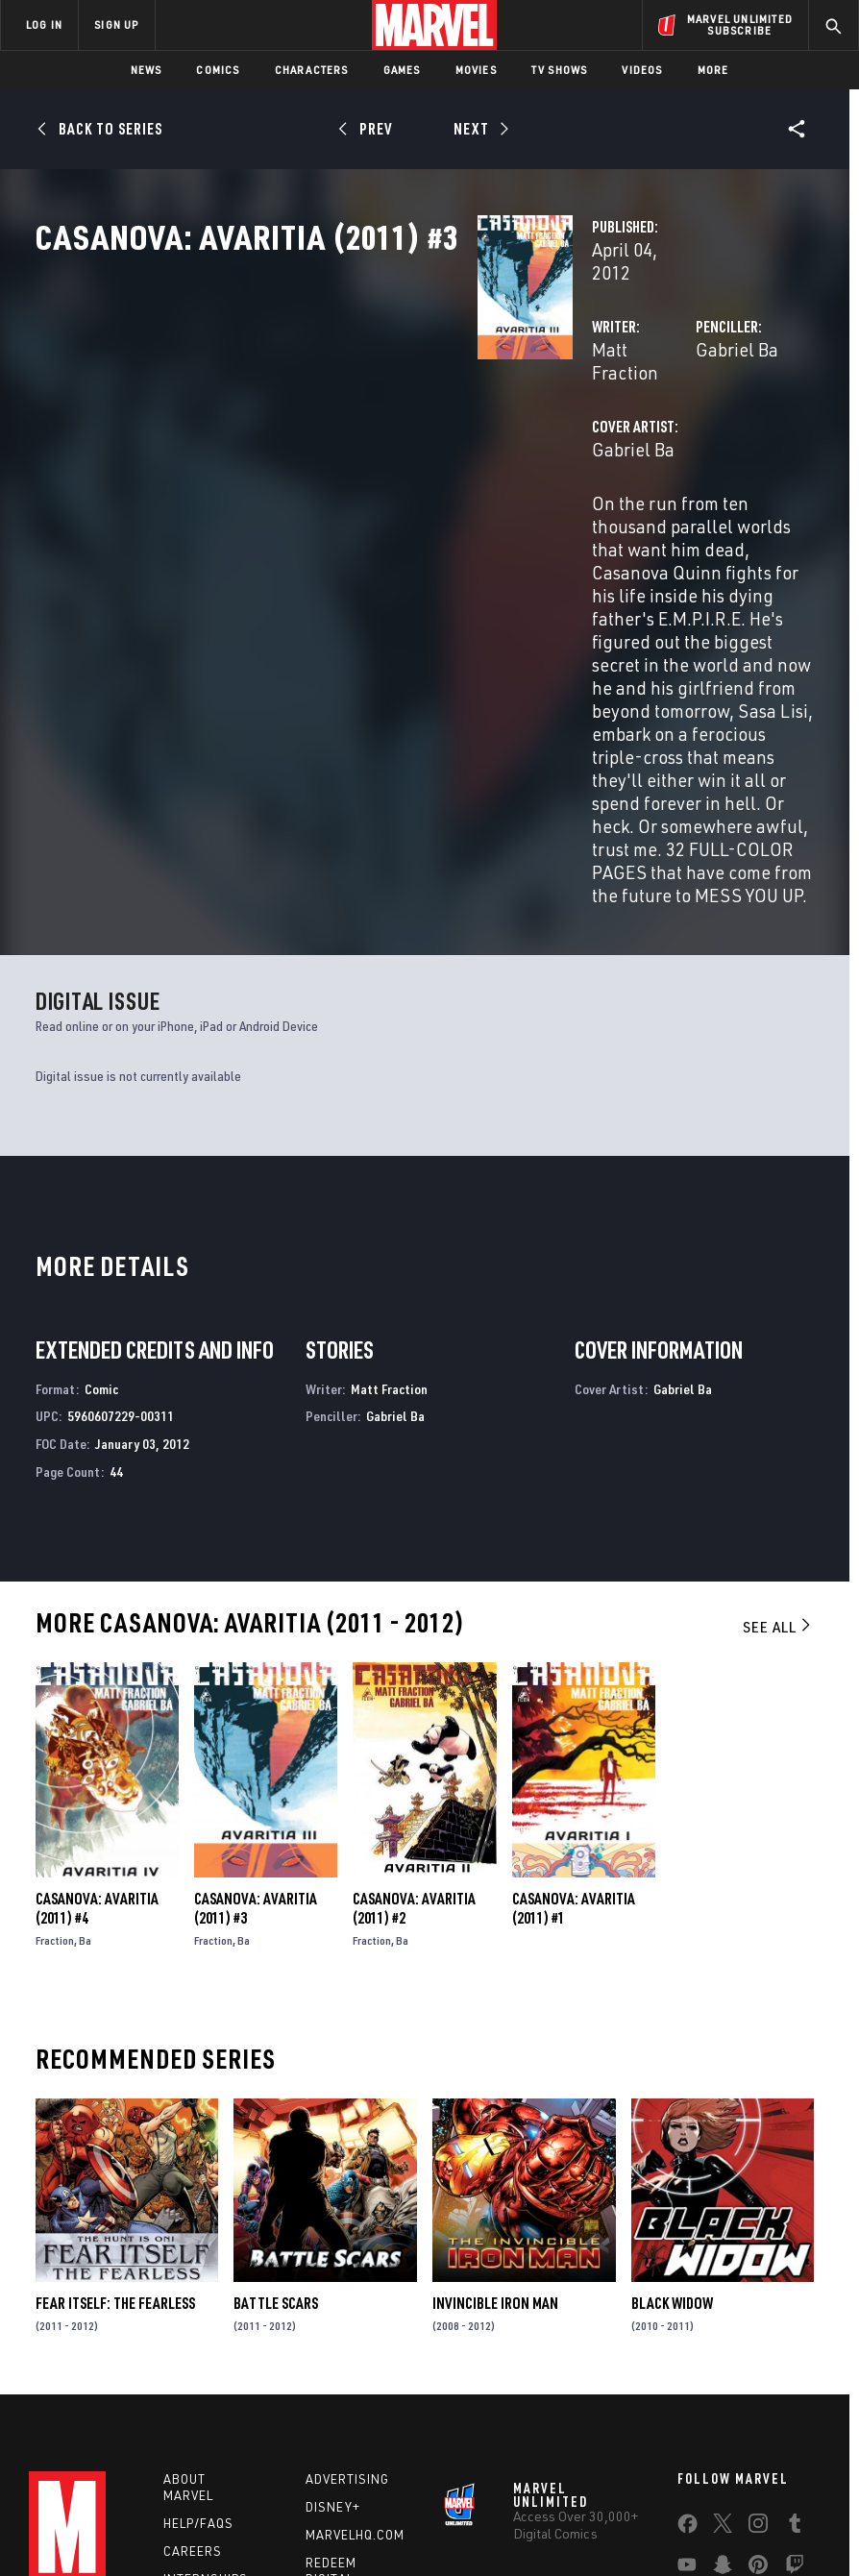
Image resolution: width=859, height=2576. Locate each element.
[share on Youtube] (687, 2376)
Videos (642, 69)
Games (402, 69)
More (713, 69)
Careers (192, 2359)
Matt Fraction (335, 411)
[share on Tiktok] (687, 2416)
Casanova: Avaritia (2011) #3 (255, 1716)
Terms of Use (84, 2524)
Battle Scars (275, 2111)
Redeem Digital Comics (331, 2387)
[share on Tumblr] (794, 2334)
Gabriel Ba (582, 411)
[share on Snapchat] (722, 2376)
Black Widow (672, 2111)
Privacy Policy (172, 2524)
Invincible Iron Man (495, 2111)
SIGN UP (116, 24)
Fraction (55, 1748)
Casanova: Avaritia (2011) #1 (573, 1716)
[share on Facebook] (687, 2335)
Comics (217, 69)
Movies (476, 69)
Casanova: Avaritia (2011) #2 (414, 1716)
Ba (85, 1748)
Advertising (347, 2286)
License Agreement (748, 2524)
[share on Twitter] (722, 2334)
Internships (205, 2386)
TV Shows (559, 69)
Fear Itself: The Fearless (115, 2111)
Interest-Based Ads (377, 2547)
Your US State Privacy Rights (300, 2524)
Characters (312, 69)
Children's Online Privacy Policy (598, 2524)
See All (778, 1434)
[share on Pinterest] (758, 2376)
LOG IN (44, 24)
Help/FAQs (198, 2331)
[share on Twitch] (794, 2376)
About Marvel (188, 2295)
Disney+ (333, 2314)
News (146, 69)
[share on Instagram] (758, 2334)
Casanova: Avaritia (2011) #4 (97, 1716)
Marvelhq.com (355, 2342)
